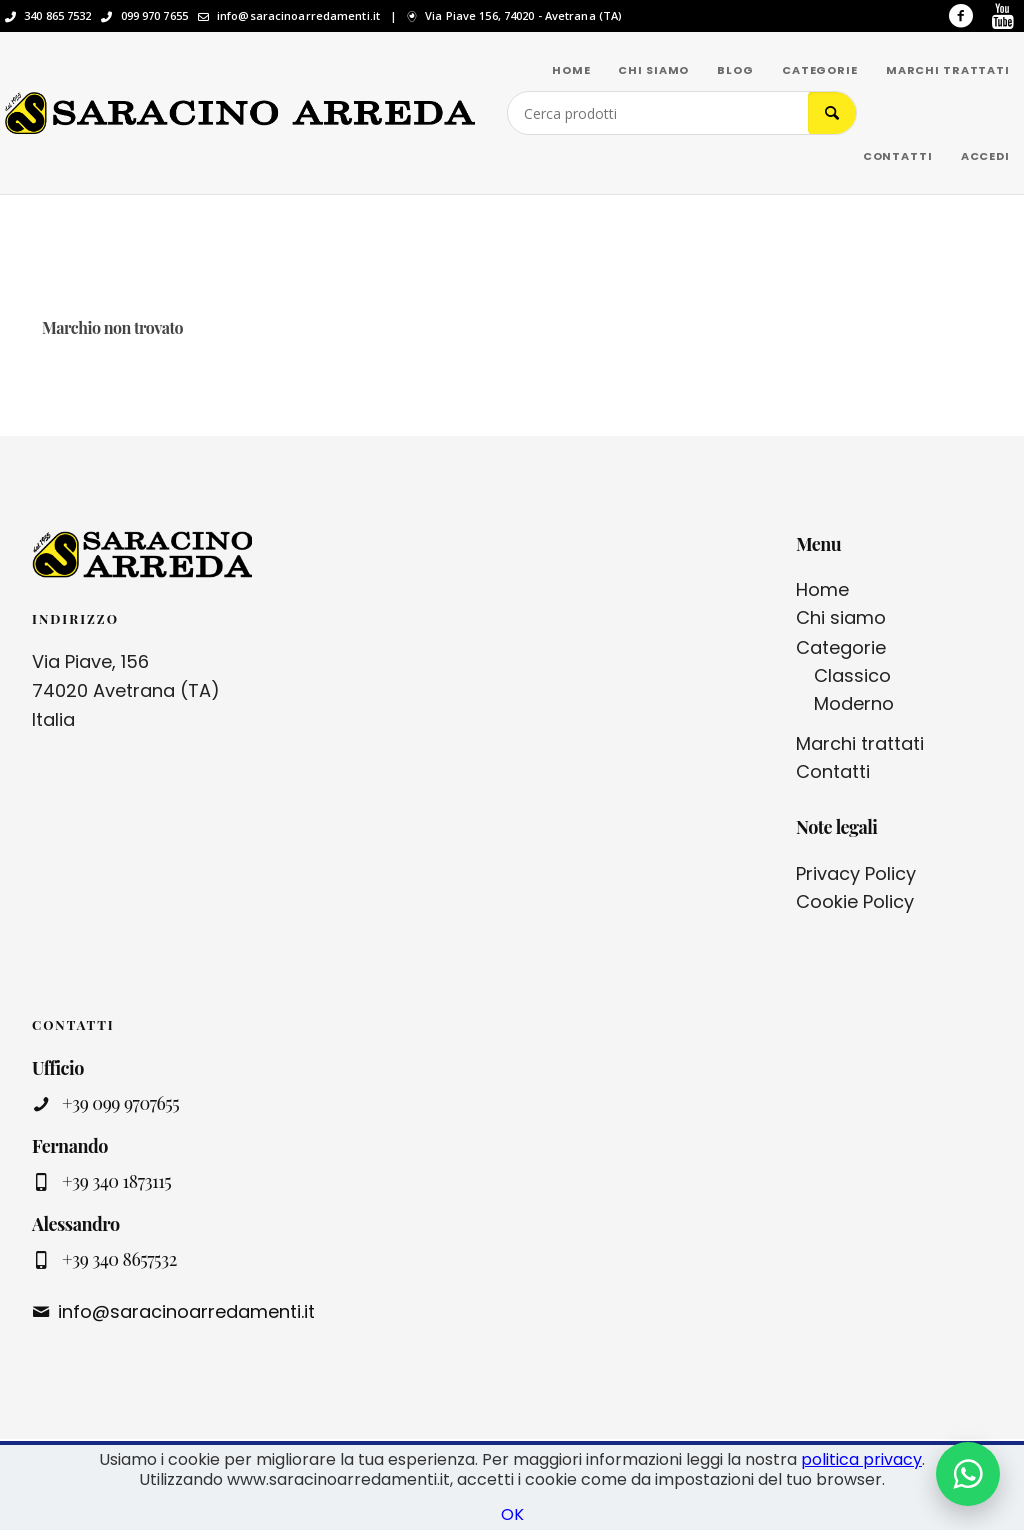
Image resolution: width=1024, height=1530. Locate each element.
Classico (852, 675)
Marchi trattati (860, 743)
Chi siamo (841, 617)
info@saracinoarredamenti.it (298, 16)
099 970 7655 (154, 16)
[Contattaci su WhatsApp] (968, 1474)
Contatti (833, 771)
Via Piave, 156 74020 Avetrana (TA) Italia (126, 690)
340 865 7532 (57, 16)
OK (512, 1514)
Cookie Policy (855, 901)
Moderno (854, 703)
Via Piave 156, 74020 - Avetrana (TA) (523, 16)
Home (822, 589)
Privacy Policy (856, 873)
